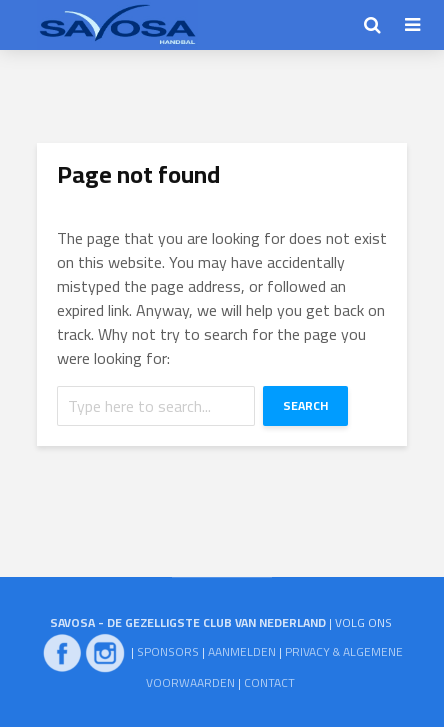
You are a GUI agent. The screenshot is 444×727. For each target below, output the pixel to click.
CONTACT (269, 682)
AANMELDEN (242, 651)
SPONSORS (168, 651)
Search (305, 405)
